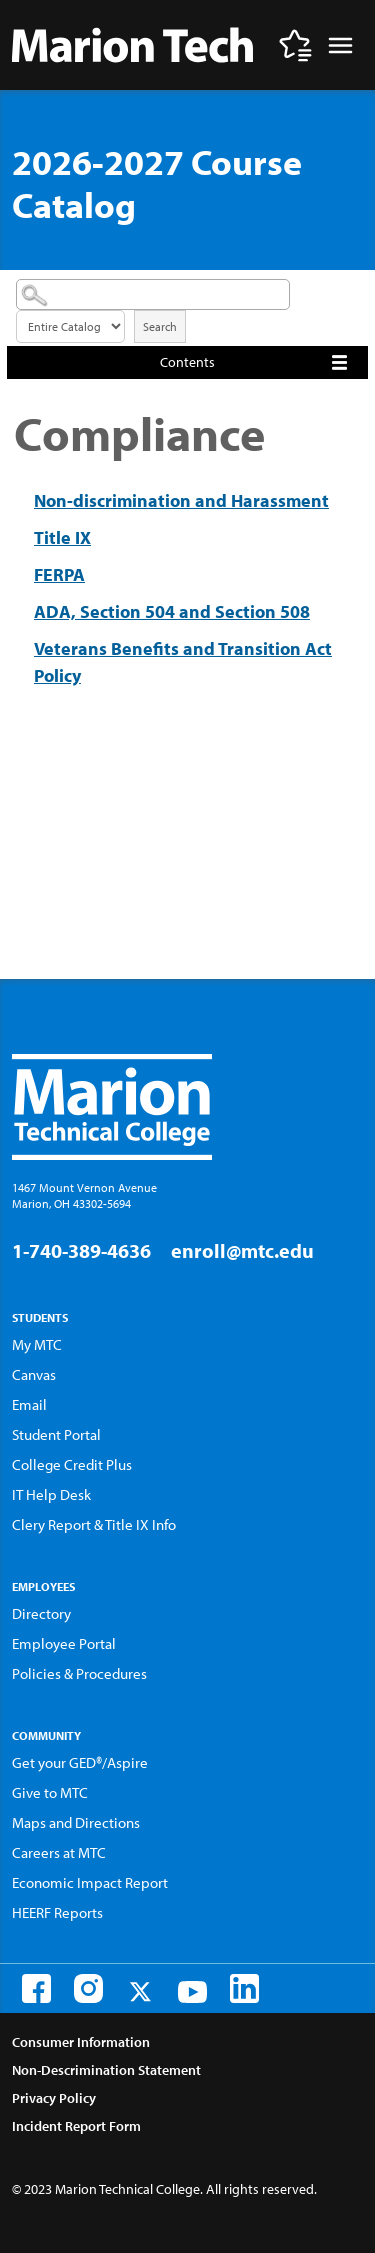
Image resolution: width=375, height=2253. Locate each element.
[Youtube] (192, 1992)
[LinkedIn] (244, 1988)
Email (29, 1404)
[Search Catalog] (153, 294)
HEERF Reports (57, 1912)
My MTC (37, 1344)
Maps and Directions (76, 1822)
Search (160, 326)
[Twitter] (140, 1991)
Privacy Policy (54, 2098)
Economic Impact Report (90, 1882)
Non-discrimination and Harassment (181, 500)
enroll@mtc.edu (242, 1250)
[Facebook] (36, 1988)
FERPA (59, 574)
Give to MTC (50, 1792)
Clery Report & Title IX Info (94, 1524)
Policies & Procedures (79, 1673)
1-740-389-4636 (81, 1250)
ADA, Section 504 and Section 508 (172, 611)
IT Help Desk (51, 1494)
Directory (41, 1613)
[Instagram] (88, 1988)
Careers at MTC (59, 1852)
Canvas (34, 1374)
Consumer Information (81, 2042)
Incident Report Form (76, 2126)
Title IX (62, 537)
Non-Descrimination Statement (106, 2070)
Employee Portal (64, 1643)
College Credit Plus (72, 1464)
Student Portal (56, 1434)
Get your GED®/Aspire (80, 1762)
